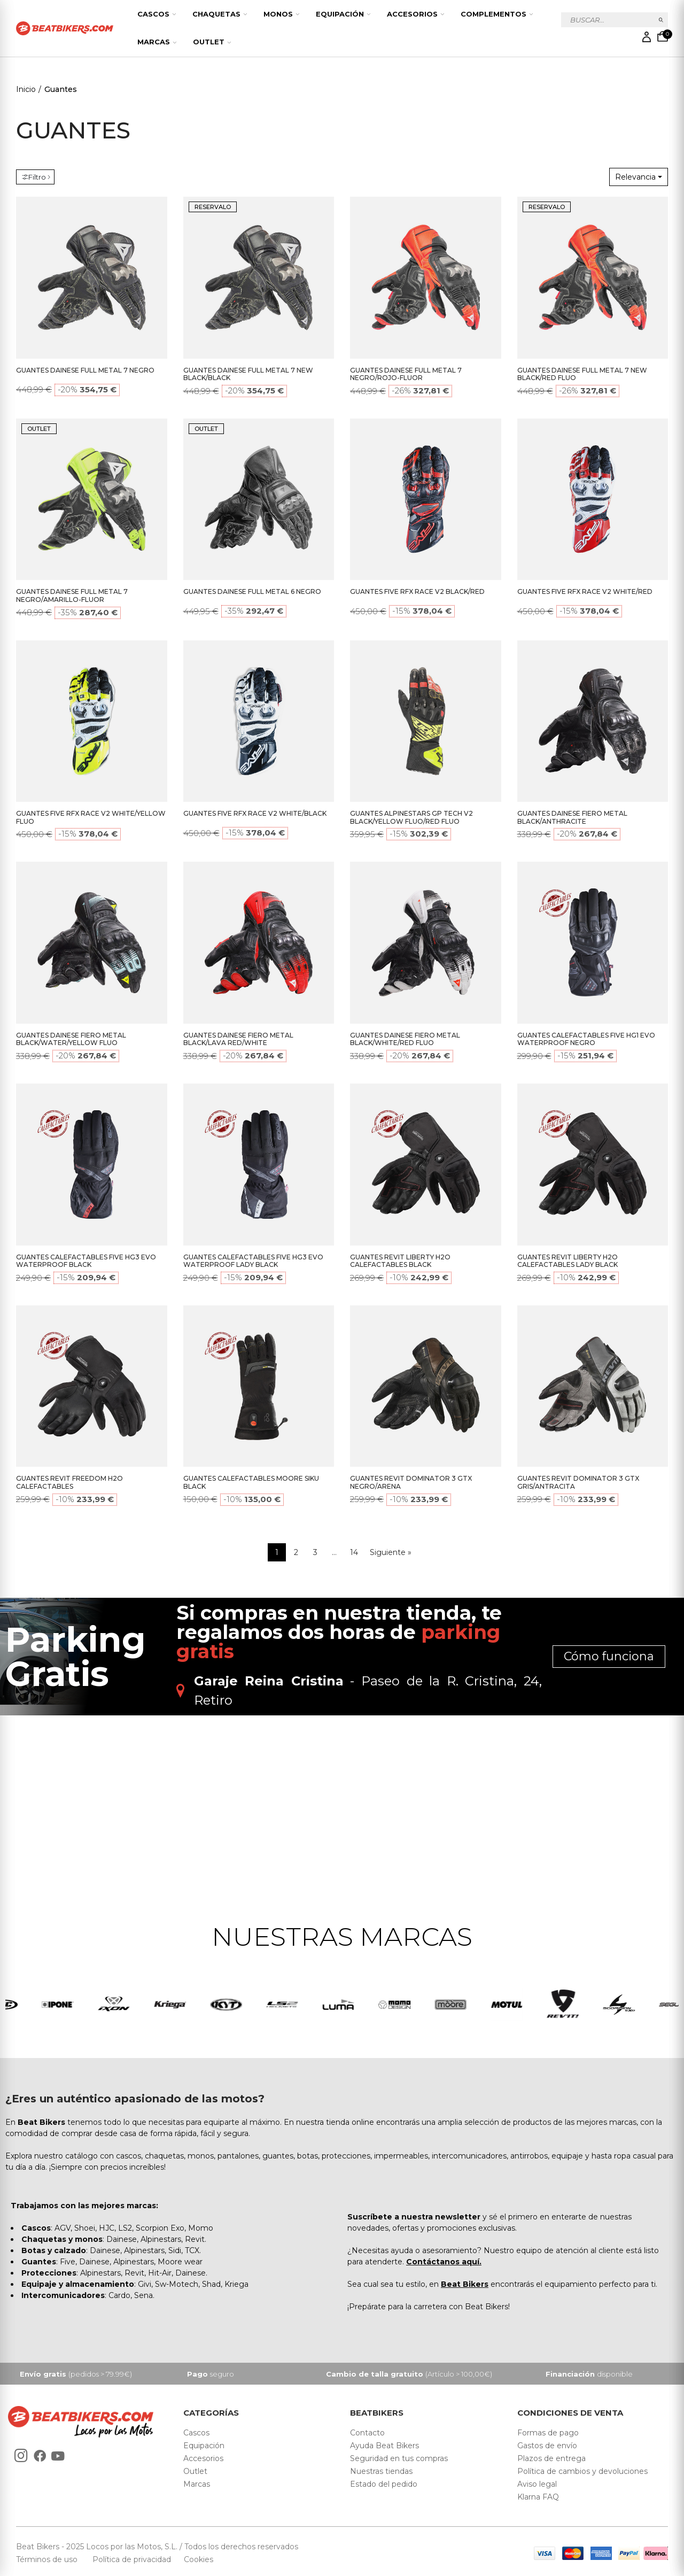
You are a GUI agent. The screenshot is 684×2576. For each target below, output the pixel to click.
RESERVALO (213, 207)
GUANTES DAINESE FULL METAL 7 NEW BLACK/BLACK (248, 374)
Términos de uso (48, 2561)
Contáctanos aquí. (443, 2263)
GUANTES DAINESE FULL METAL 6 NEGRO (252, 591)
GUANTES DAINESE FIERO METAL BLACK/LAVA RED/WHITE (238, 1039)
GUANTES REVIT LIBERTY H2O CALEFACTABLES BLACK (400, 1261)
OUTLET (39, 428)
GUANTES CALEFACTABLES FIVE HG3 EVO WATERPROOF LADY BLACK (253, 1261)
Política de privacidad (132, 2561)
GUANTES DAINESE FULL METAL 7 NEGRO (85, 370)
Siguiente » (390, 1552)
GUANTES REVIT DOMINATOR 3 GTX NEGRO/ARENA (411, 1482)
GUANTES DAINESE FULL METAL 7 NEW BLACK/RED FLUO (582, 374)
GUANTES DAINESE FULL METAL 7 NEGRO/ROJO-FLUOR (406, 374)
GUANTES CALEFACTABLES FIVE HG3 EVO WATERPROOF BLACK (86, 1261)
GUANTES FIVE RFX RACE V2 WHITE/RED (584, 591)
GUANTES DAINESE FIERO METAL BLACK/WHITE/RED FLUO (405, 1039)
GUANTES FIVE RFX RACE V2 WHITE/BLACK (255, 813)
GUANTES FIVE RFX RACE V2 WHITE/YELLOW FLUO (91, 817)
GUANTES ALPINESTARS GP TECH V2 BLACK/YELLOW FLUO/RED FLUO (411, 817)
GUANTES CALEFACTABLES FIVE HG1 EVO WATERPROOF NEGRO (586, 1039)
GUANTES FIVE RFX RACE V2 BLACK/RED (417, 591)
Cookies (195, 2561)
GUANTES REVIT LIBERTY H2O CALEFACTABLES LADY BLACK (567, 1261)
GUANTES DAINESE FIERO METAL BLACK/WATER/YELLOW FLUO (71, 1039)
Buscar (661, 19)
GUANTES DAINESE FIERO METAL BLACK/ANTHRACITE (572, 817)
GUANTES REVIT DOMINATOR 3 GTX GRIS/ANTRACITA (578, 1482)
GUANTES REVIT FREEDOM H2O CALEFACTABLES (69, 1482)
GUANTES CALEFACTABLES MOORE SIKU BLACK (251, 1482)
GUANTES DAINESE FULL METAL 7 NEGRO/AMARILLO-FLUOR (72, 595)
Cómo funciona (609, 1656)
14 (354, 1552)
